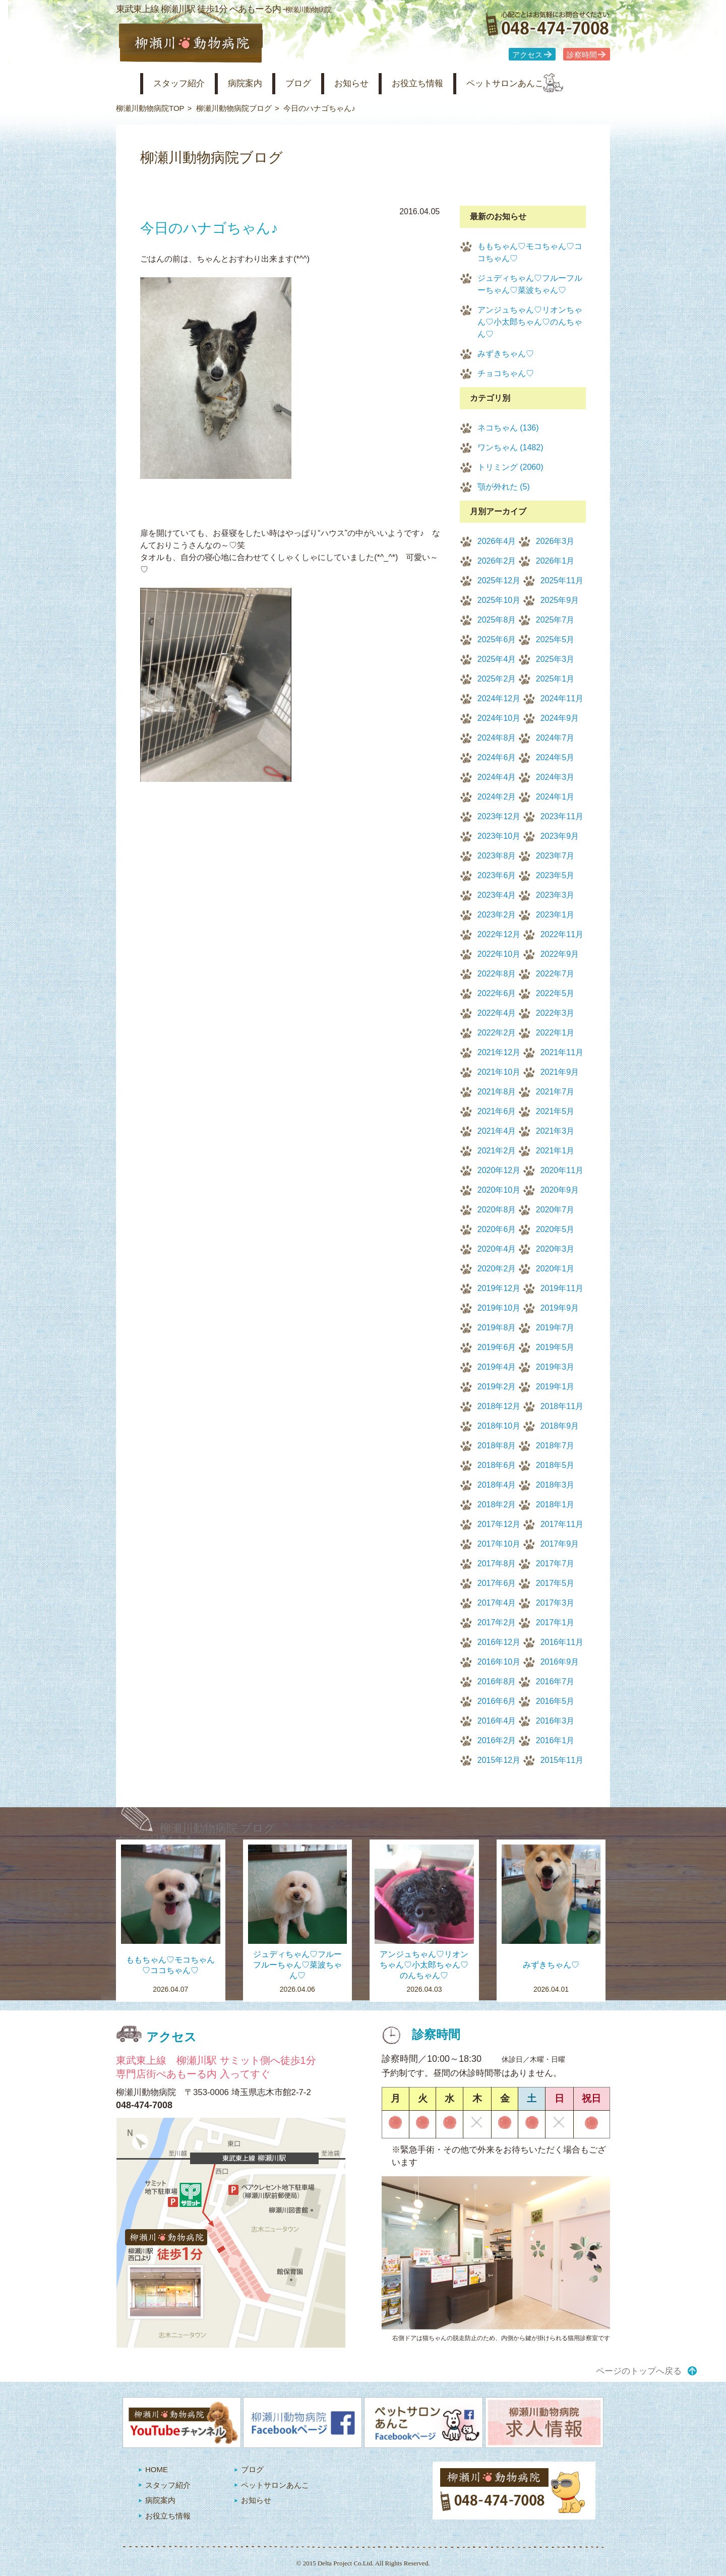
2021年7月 (555, 1091)
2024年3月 (555, 777)
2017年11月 (561, 1524)
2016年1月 (555, 1740)
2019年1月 (555, 1386)
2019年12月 (498, 1288)
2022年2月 (496, 1032)
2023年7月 (555, 855)
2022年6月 (496, 993)
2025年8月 (496, 620)
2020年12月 (498, 1170)
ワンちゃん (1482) (510, 447)
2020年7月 (555, 1209)
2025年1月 (555, 678)
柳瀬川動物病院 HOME (124, 83)
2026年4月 (496, 541)
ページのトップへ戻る (639, 2371)
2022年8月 (496, 973)
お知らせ (375, 83)
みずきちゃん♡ (505, 353)
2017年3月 (555, 1603)
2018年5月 (555, 1465)
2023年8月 (496, 855)
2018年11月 (561, 1406)
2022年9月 (559, 954)
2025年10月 (498, 600)
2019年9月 (559, 1308)
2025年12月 (498, 580)
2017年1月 (555, 1622)
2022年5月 (555, 993)
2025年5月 (555, 639)
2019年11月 (561, 1288)
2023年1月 (555, 914)
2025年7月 (555, 620)
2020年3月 (555, 1249)
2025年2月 (496, 678)
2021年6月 (496, 1111)
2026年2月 (496, 561)
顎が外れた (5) (503, 486)
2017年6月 (496, 1583)
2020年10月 (498, 1190)
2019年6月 (496, 1347)
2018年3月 (555, 1485)
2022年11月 (561, 934)
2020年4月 (496, 1249)
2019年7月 (555, 1327)
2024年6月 (496, 757)
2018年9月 (559, 1426)
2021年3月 (555, 1131)
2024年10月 (498, 718)
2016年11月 (561, 1642)
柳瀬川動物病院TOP (150, 108)
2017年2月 (496, 1622)
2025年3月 (555, 659)
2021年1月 (555, 1150)
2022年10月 (498, 954)
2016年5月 (555, 1701)
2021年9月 (559, 1072)
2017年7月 (555, 1563)
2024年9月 (559, 718)
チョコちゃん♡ (505, 373)
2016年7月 (555, 1681)
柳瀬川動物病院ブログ (234, 108)
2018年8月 (496, 1445)
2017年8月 (496, 1563)
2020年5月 (555, 1229)
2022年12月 (498, 934)
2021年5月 (555, 1111)
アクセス (527, 55)
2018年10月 (498, 1426)
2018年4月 (496, 1485)
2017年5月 (555, 1583)
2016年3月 (555, 1720)
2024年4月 (496, 777)
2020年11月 (561, 1170)
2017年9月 (559, 1544)
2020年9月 (559, 1190)
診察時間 (582, 55)
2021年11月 (561, 1052)
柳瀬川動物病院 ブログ (217, 1828)
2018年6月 (496, 1465)
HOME (156, 2469)
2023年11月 (561, 816)
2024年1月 (555, 796)
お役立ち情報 (447, 83)
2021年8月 (496, 1091)
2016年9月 (559, 1662)
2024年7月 (555, 737)
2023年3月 (555, 895)
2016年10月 (498, 1662)
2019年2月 (496, 1386)
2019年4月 (496, 1367)
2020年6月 (496, 1229)
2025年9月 (559, 600)
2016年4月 (496, 1720)
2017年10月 (498, 1544)
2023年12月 (498, 816)
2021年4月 (496, 1131)
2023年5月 (555, 875)
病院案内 (258, 83)
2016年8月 (496, 1681)
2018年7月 (555, 1445)
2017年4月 (496, 1603)
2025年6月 (496, 639)
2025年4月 (496, 659)
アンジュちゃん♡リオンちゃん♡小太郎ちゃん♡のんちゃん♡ (529, 321)
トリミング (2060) (510, 467)
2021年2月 (496, 1150)
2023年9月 (559, 836)
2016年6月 (496, 1701)
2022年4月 (496, 1013)
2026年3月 (555, 541)
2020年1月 (555, 1268)
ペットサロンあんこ (544, 83)
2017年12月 (498, 1524)
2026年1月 (555, 561)
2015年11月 (561, 1760)
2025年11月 (561, 580)
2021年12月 (498, 1052)
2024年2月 (496, 796)
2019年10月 (498, 1308)
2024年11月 (561, 698)
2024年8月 (496, 737)
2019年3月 (555, 1367)
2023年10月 (498, 836)
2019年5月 (555, 1347)
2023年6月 (496, 875)
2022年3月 (555, 1013)
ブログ (316, 83)
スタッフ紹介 (185, 83)
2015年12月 (498, 1760)
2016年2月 (496, 1740)
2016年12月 (498, 1642)
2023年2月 (496, 914)
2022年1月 (555, 1032)
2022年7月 (555, 973)
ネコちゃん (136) (508, 427)
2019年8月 (496, 1327)
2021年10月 (498, 1072)
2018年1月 (555, 1504)
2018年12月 (498, 1406)
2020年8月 (496, 1209)
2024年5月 (555, 757)
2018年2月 (496, 1504)
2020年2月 (496, 1268)
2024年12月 (498, 698)
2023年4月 (496, 895)
